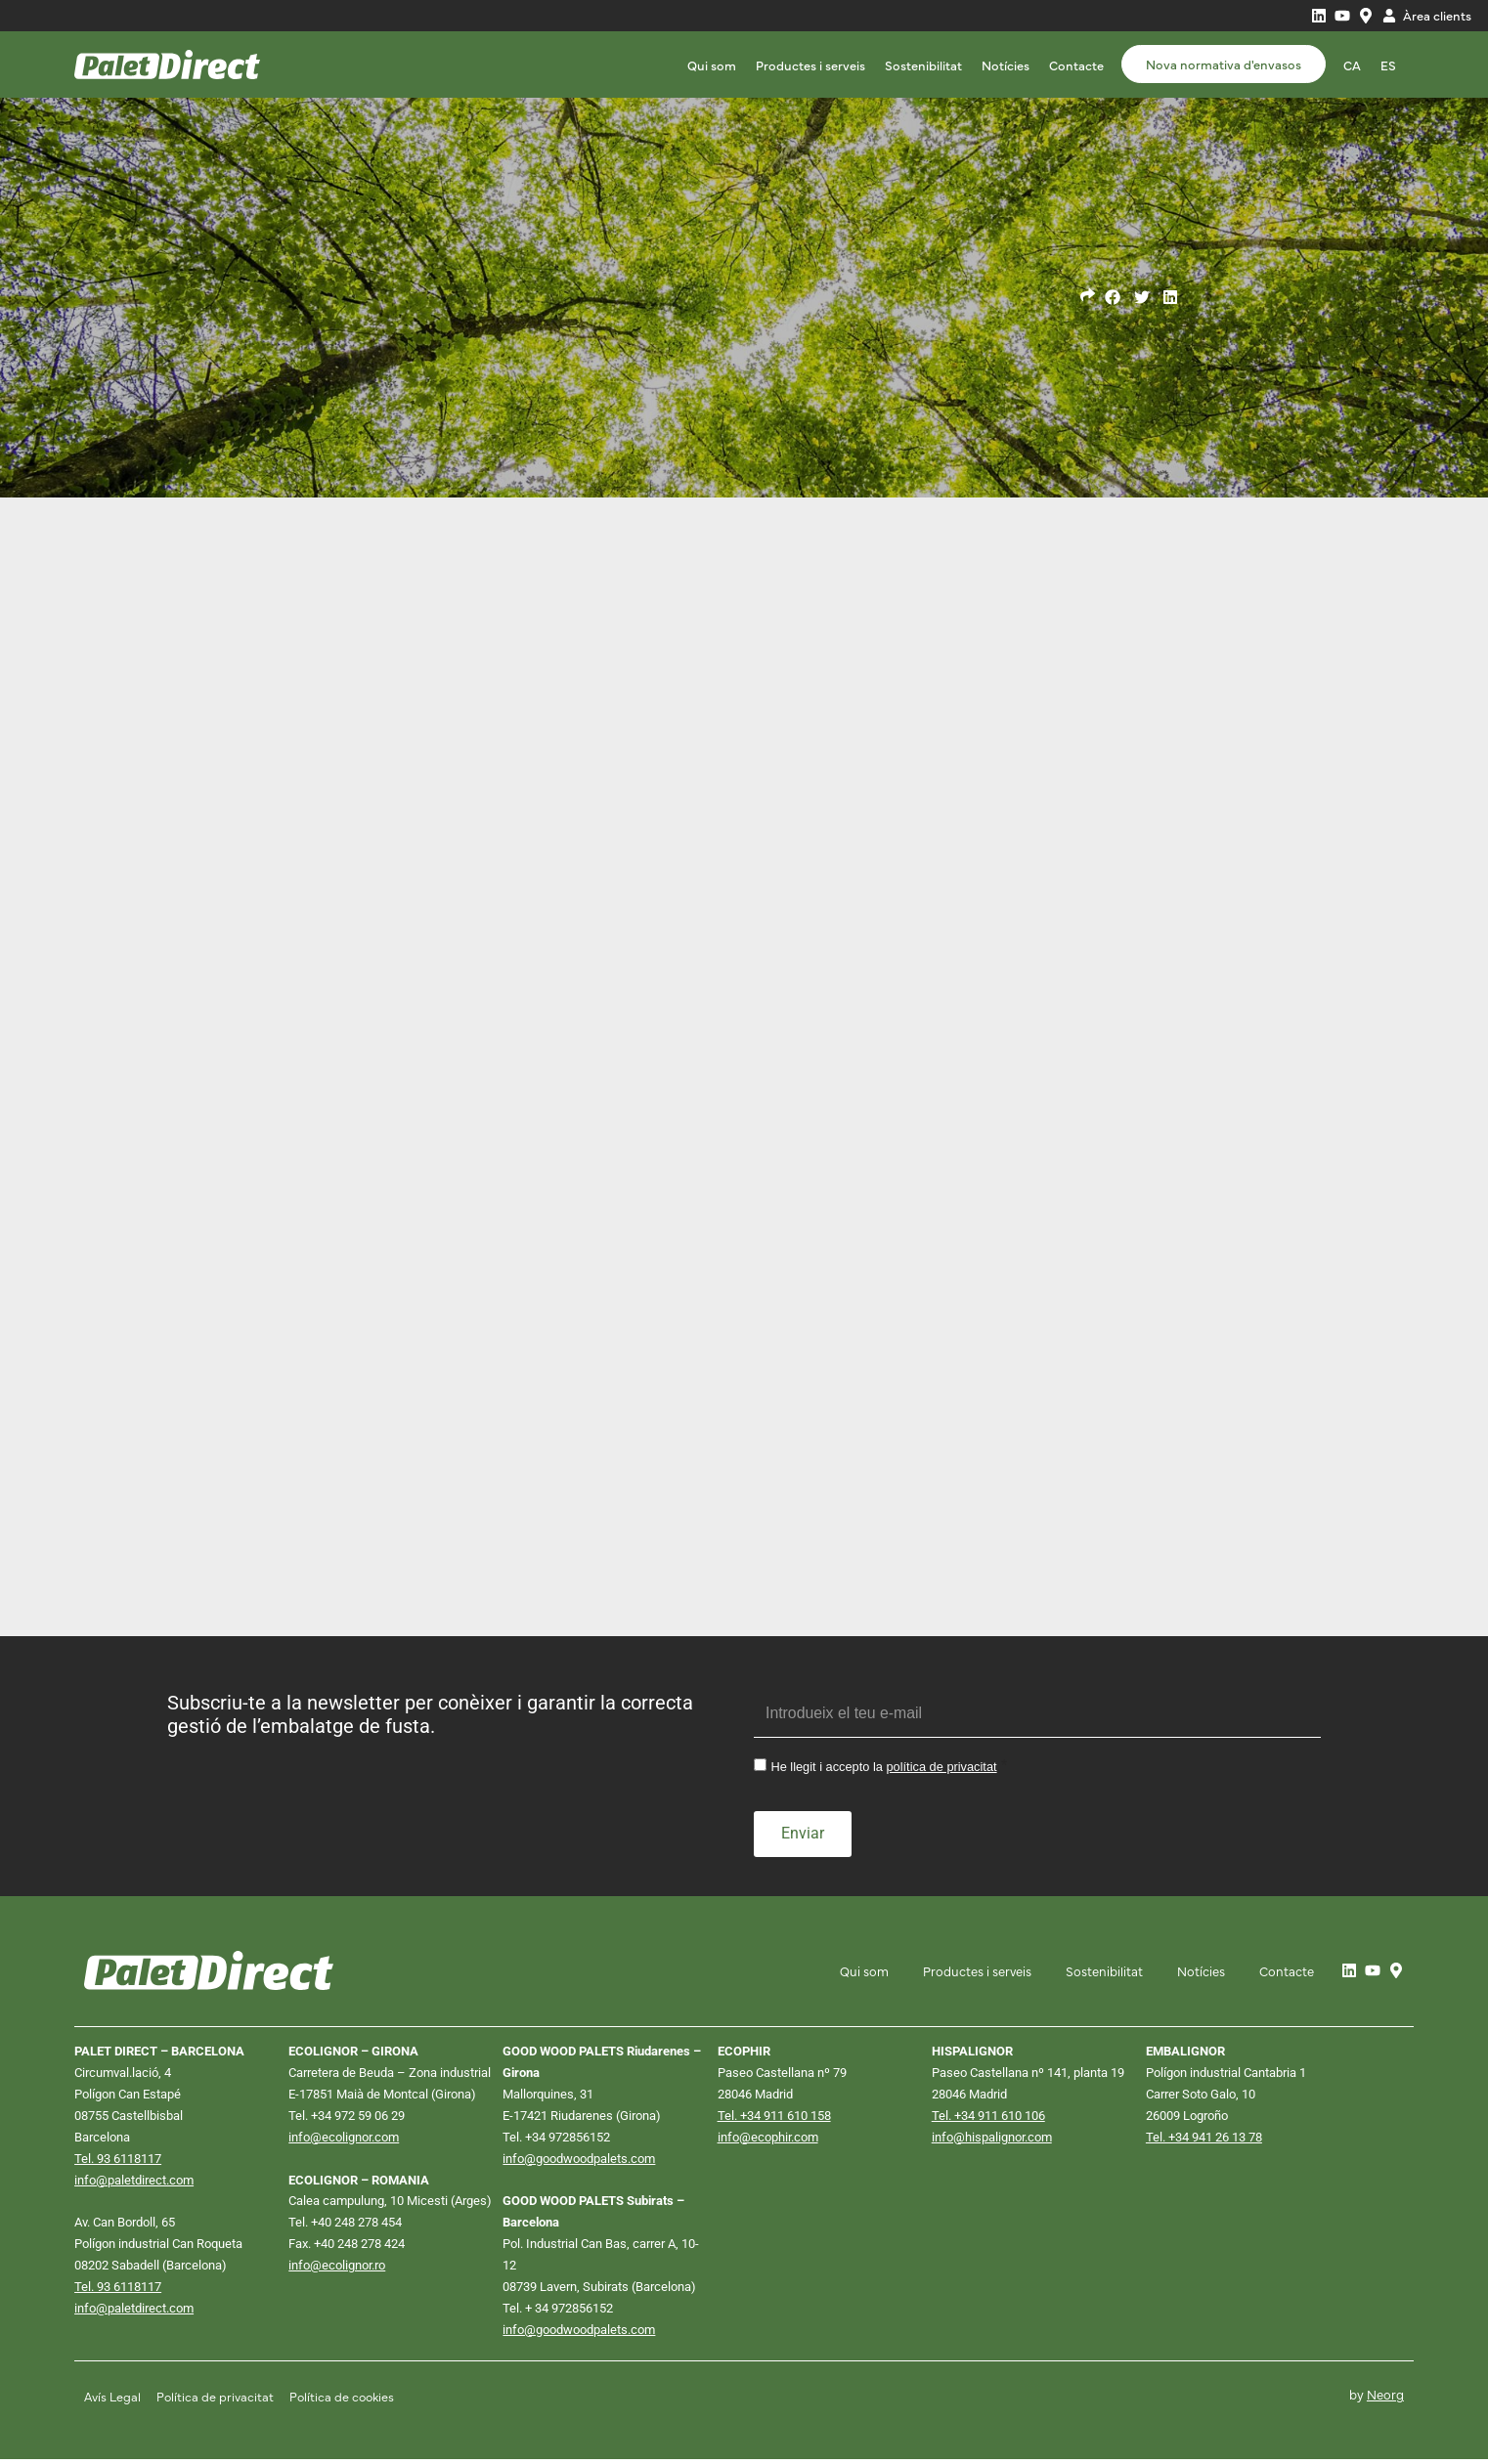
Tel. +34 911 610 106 (988, 2117)
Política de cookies (344, 2401)
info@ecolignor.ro (336, 2269)
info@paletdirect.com (134, 2183)
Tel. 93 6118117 (117, 2160)
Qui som (711, 64)
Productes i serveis (810, 64)
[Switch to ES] (1388, 65)
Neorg (1385, 2399)
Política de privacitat (216, 2401)
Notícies (1005, 64)
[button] (1113, 297)
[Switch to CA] (1352, 65)
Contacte (1076, 64)
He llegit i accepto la (883, 1770)
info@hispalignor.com (992, 2139)
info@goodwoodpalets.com (579, 2160)
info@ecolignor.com (343, 2139)
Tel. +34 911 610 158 (774, 2117)
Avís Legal (113, 2401)
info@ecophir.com (768, 2139)
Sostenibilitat (923, 64)
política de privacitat (942, 1770)
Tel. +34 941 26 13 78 (1204, 2139)
